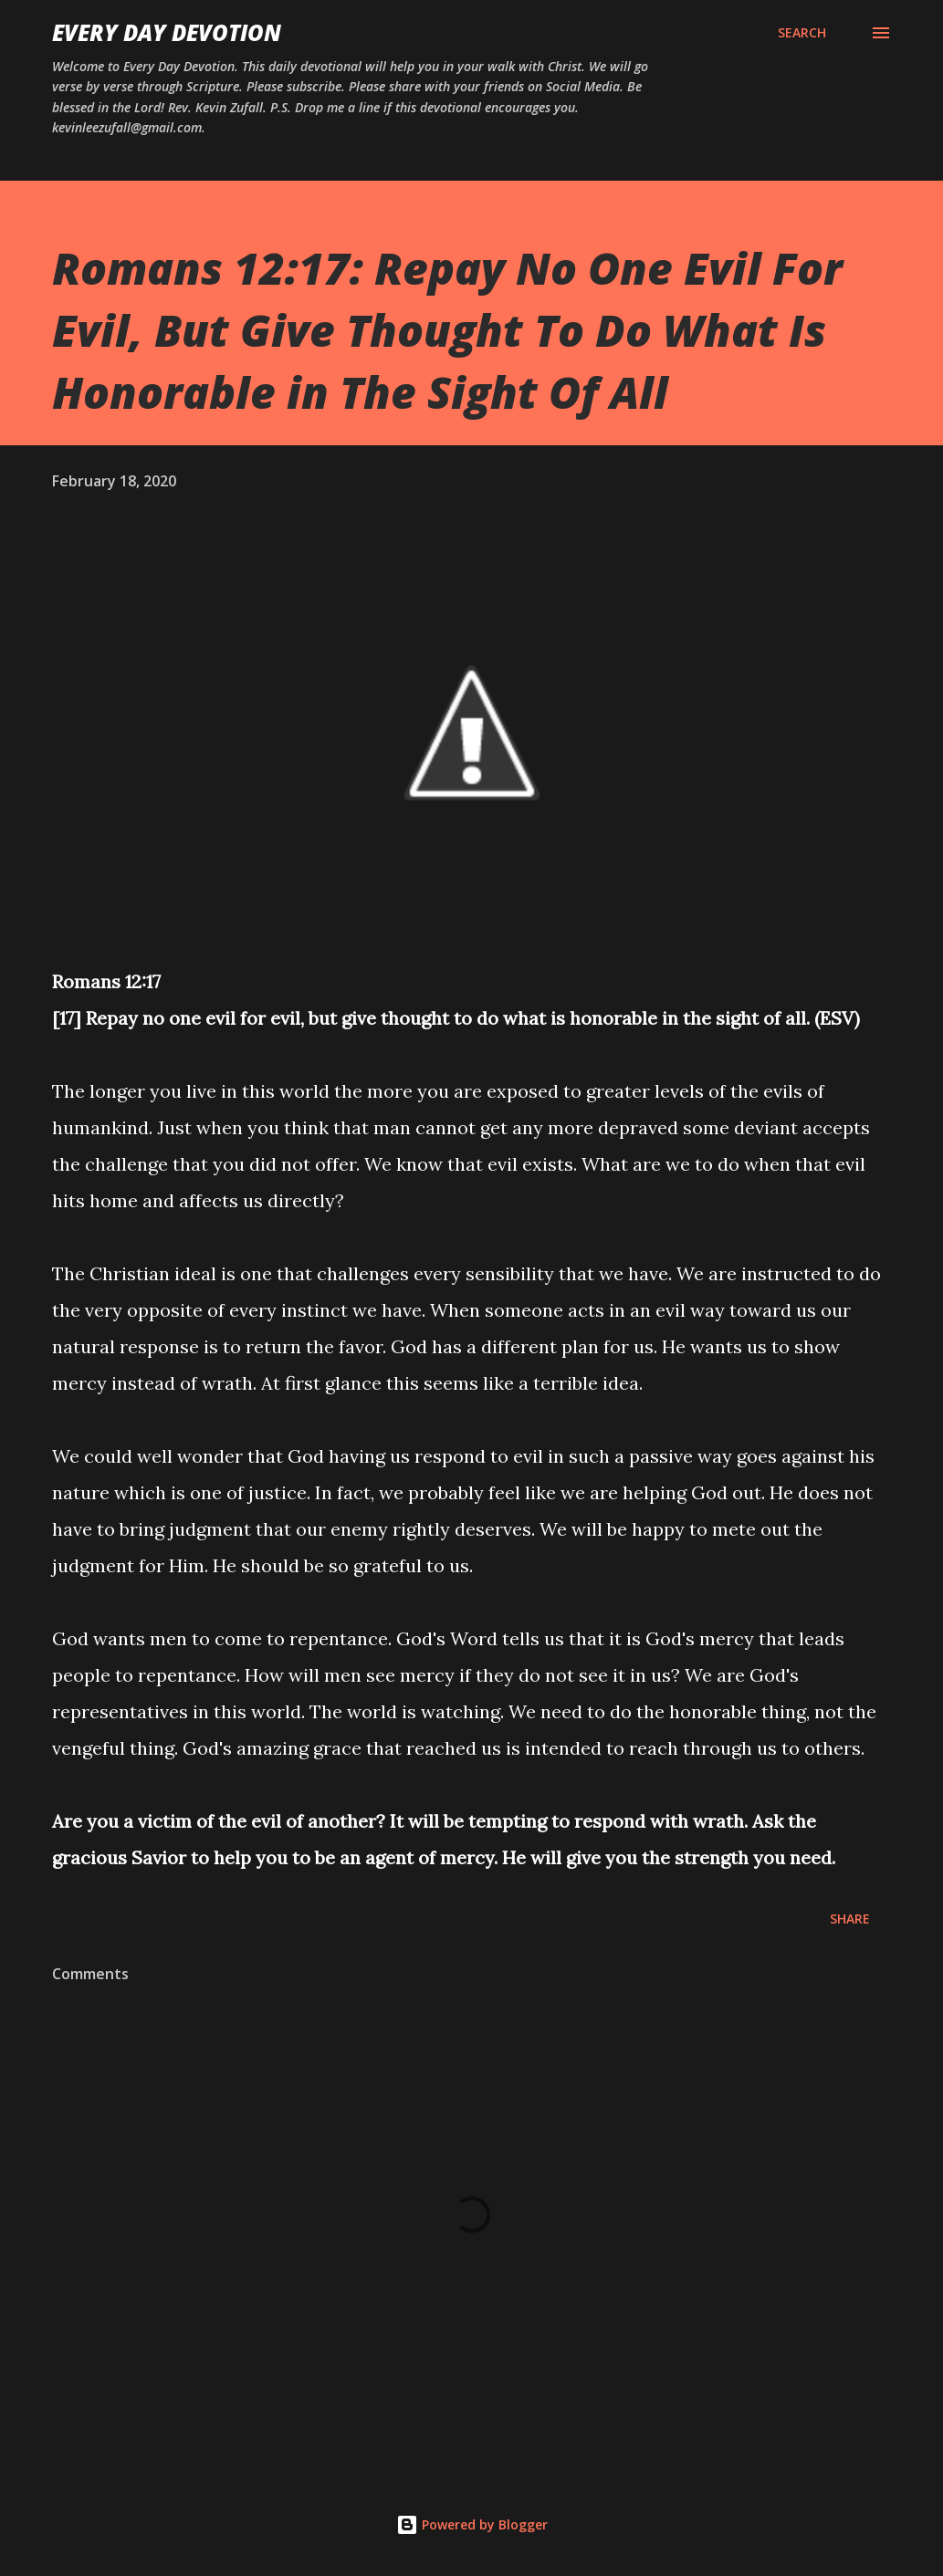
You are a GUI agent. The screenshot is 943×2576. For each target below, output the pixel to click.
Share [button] (850, 1918)
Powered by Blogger (472, 2524)
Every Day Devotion (166, 32)
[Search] (802, 33)
